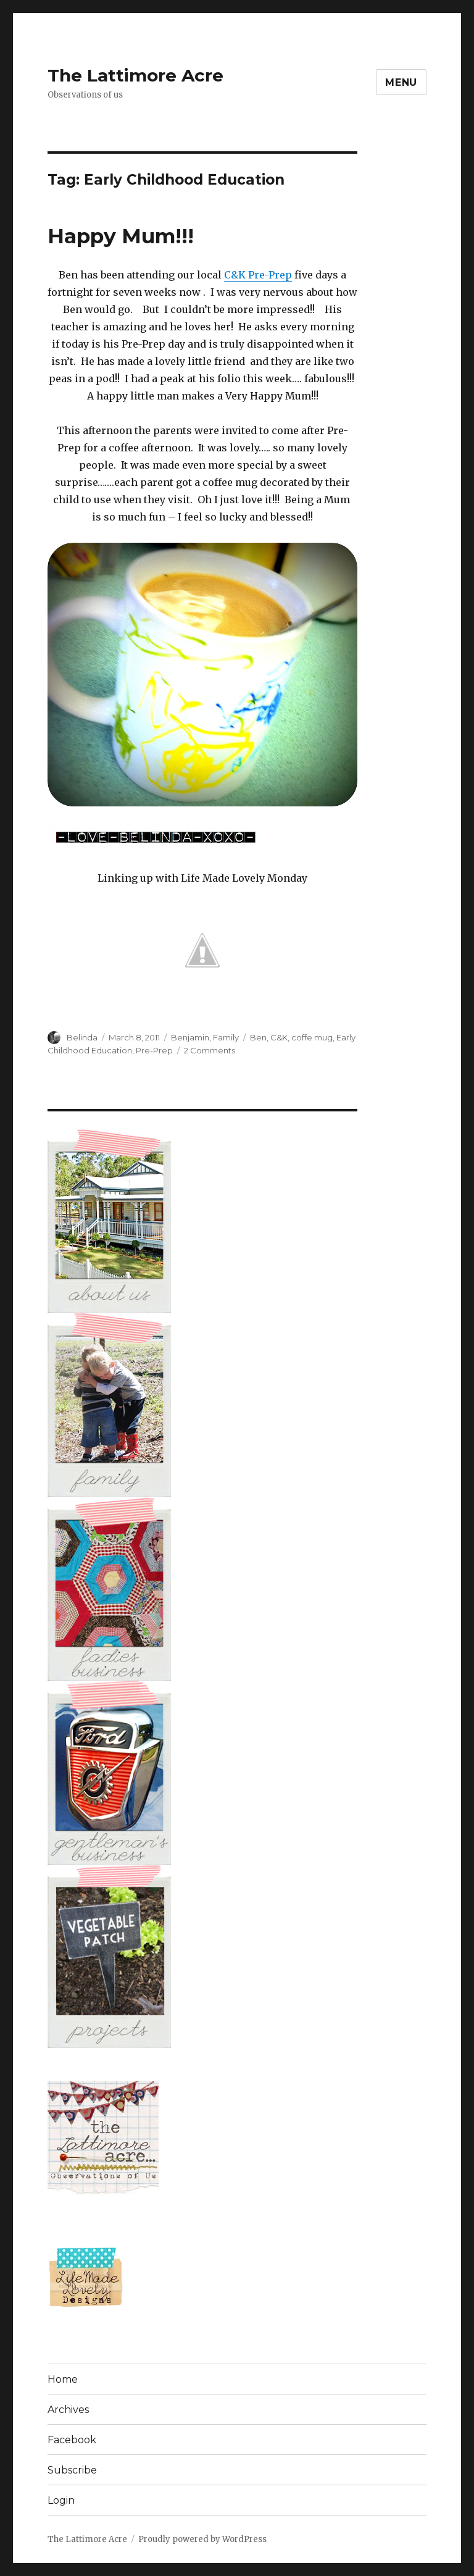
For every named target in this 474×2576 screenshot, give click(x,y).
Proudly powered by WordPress (202, 2539)
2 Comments (209, 1050)
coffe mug (312, 1037)
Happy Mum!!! (121, 236)
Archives (68, 2409)
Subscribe (72, 2470)
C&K (279, 1037)
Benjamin (190, 1037)
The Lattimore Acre (135, 75)
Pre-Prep (154, 1050)
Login (61, 2500)
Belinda (82, 1037)
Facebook (72, 2440)
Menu (401, 82)
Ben (258, 1037)
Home (63, 2379)
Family (226, 1037)
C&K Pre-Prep (258, 275)
